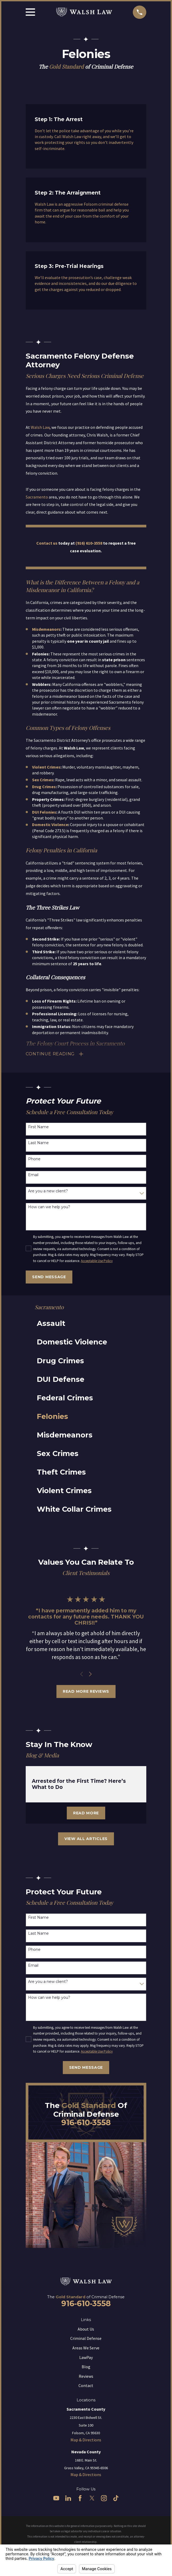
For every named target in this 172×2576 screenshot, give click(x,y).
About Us (86, 2329)
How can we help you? (49, 1207)
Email (33, 1175)
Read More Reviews (86, 1691)
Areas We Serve (85, 2347)
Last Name (38, 1143)
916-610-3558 (86, 2122)
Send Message (49, 1276)
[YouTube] (56, 2498)
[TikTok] (116, 2498)
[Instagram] (104, 2498)
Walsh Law (40, 427)
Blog (86, 2366)
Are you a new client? (48, 1191)
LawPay (86, 2357)
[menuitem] (83, 1323)
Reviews (86, 2376)
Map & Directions (85, 2439)
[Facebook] (80, 2498)
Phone (34, 1159)
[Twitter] (92, 2498)
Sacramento (37, 497)
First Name (38, 1127)
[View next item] (90, 1674)
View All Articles (86, 1838)
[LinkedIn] (68, 2498)
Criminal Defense (86, 2338)
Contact (85, 2385)
